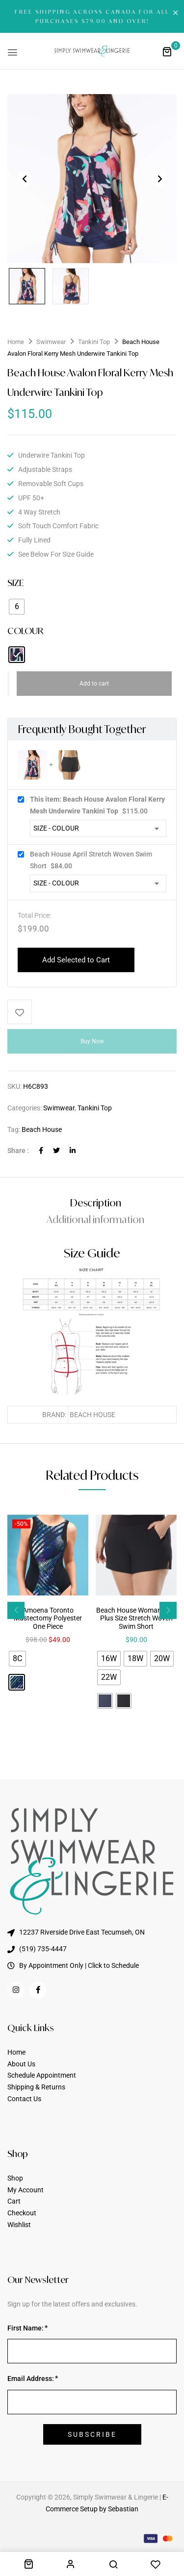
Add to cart (94, 683)
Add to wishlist (19, 1012)
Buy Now (92, 1041)
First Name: (25, 2328)
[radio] (16, 606)
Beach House (42, 1129)
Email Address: (30, 2378)
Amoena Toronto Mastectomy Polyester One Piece (48, 1618)
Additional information (95, 1219)
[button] (167, 51)
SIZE (15, 582)
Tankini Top (94, 341)
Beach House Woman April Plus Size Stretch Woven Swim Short (136, 1618)
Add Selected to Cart (76, 960)
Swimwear (51, 341)
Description (95, 1203)
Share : (18, 1150)
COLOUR (25, 630)
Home (15, 341)
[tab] (95, 1203)
